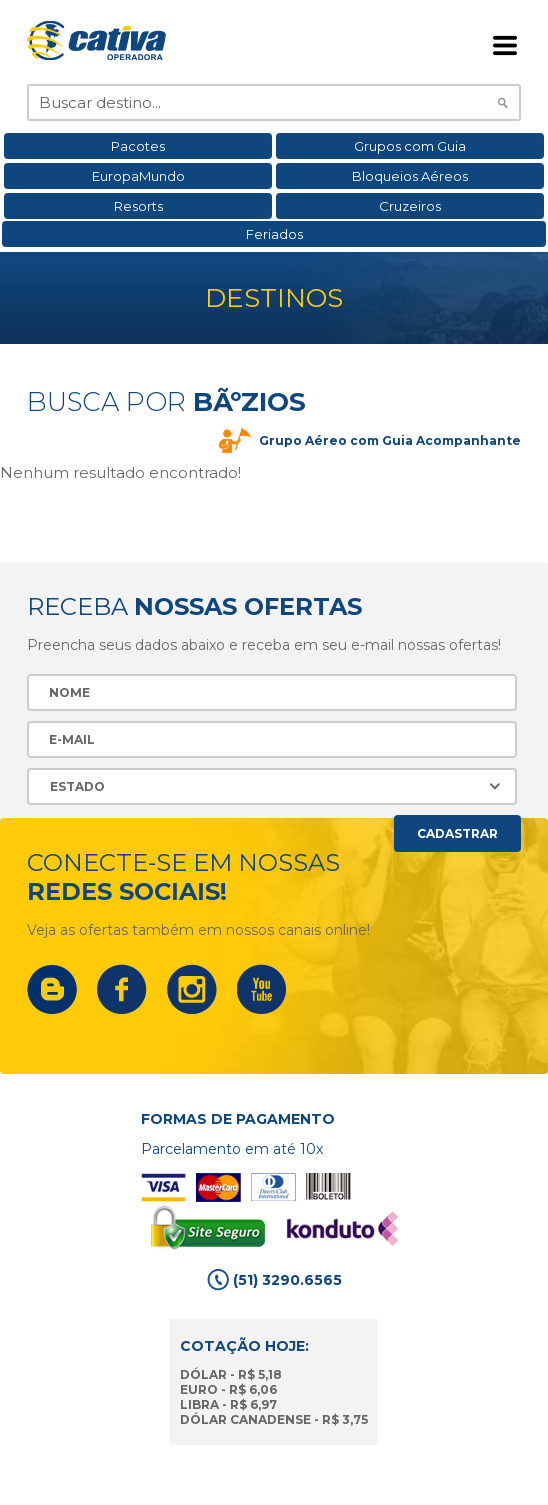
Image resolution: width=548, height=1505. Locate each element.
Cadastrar (457, 833)
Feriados (274, 234)
